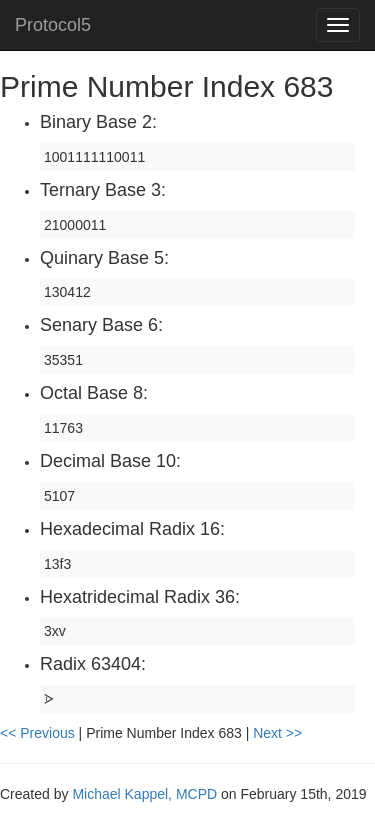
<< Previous (39, 733)
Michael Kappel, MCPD (144, 794)
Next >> (277, 733)
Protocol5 (53, 25)
